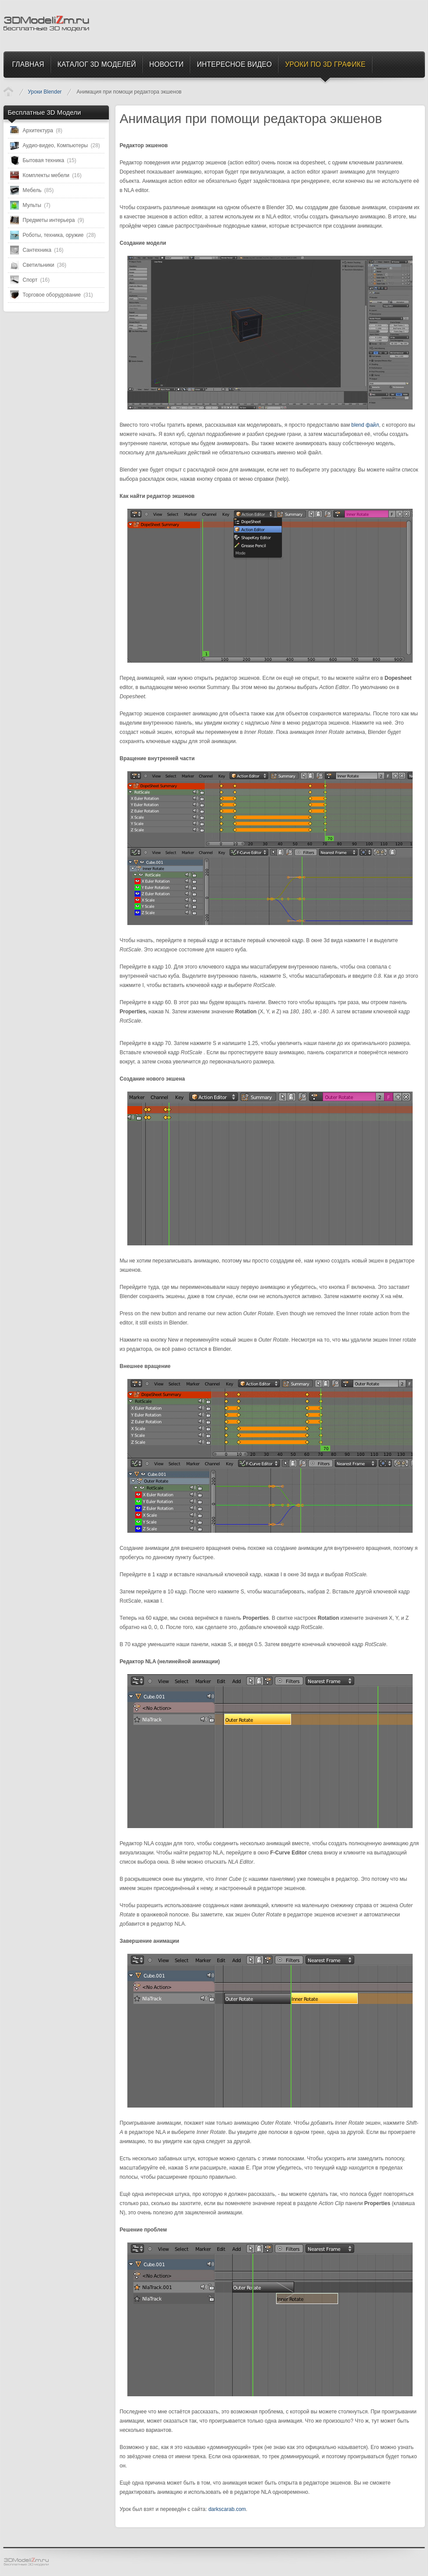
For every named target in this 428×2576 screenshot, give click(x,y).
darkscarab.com (227, 2509)
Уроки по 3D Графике (8, 91)
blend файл (365, 425)
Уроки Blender (45, 92)
